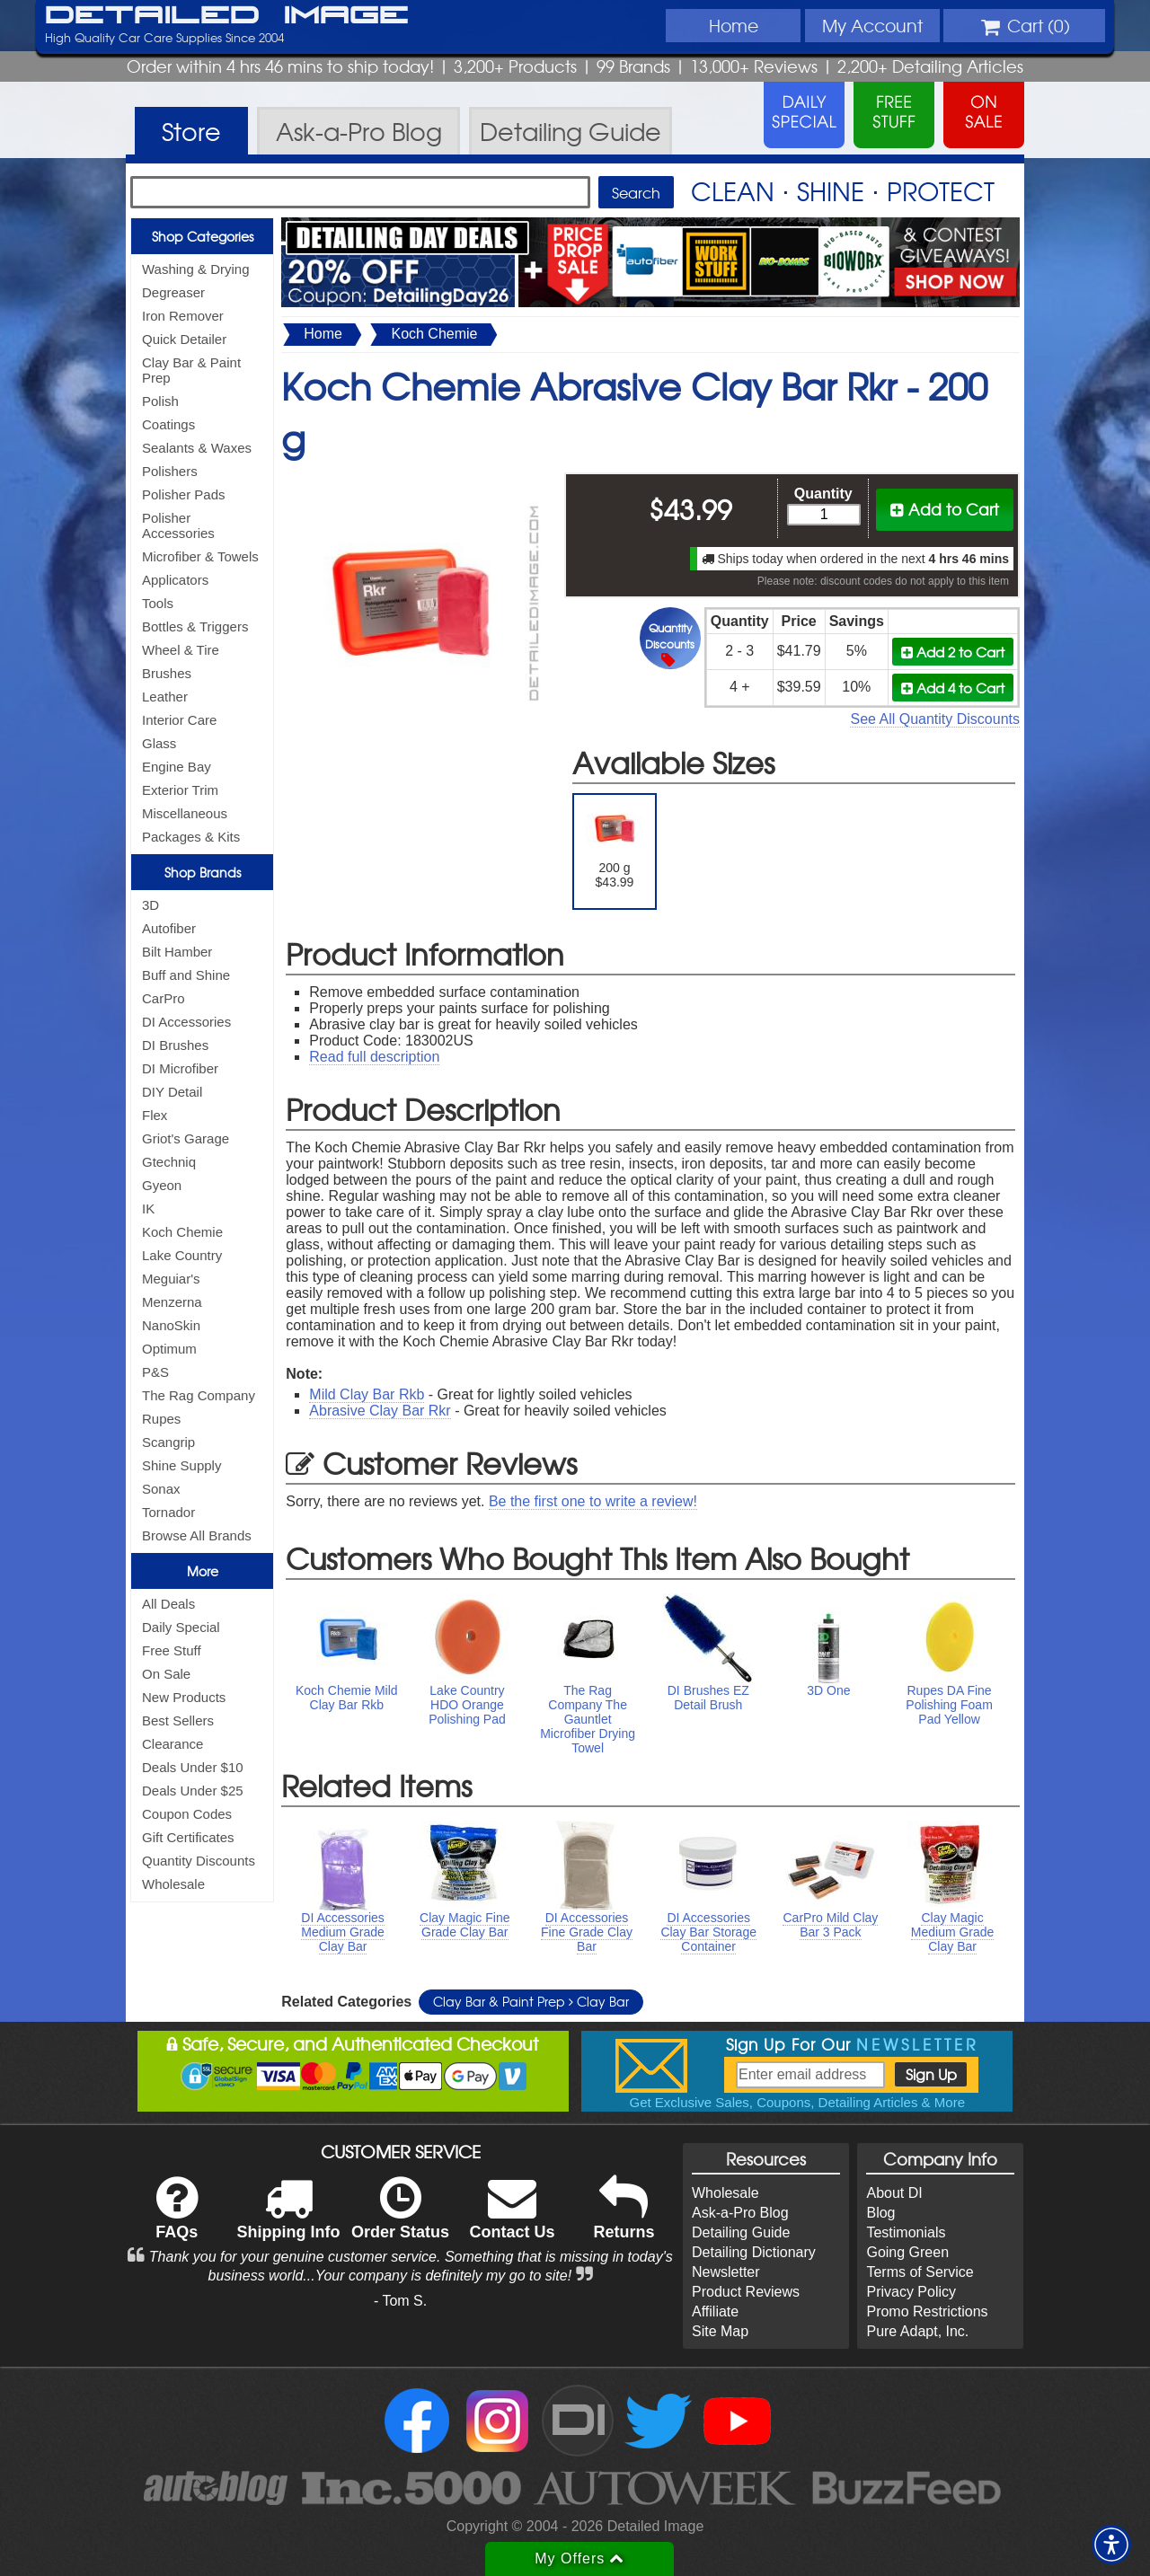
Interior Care (179, 720)
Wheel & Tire (180, 649)
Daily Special (181, 1627)
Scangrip (168, 1442)
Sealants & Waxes (197, 447)
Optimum (169, 1348)
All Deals (168, 1603)
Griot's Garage (185, 1138)
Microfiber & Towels (200, 556)
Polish (160, 401)
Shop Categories (202, 236)
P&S (155, 1372)
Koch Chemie (182, 1231)
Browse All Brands (197, 1535)
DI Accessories (186, 1021)
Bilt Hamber (177, 951)
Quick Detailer (184, 339)
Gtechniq (169, 1161)
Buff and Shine (186, 975)
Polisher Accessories (178, 525)
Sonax (161, 1488)
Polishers (170, 471)
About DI (894, 2193)
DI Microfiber (180, 1068)
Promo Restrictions (926, 2311)
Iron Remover (183, 315)
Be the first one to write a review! (593, 1501)
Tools (157, 603)
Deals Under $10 (192, 1767)
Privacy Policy (911, 2291)
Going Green (907, 2252)
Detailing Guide (741, 2232)
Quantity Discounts (198, 1860)
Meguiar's (171, 1278)
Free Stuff (171, 1650)
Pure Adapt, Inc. (917, 2331)
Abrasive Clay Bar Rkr (379, 1410)
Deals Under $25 (192, 1790)
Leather (165, 696)
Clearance (172, 1743)
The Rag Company (198, 1395)
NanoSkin (171, 1325)
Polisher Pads (184, 494)
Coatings (168, 424)
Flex (154, 1115)
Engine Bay (176, 766)
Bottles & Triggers (195, 626)
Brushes (166, 673)
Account (872, 25)
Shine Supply (181, 1465)
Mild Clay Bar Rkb (366, 1394)
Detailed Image (227, 16)
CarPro (163, 998)
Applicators (175, 579)
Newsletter (726, 2272)
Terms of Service (919, 2272)
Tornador (168, 1512)
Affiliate (715, 2311)
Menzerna (172, 1302)
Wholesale (173, 1884)
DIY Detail (172, 1091)
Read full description (374, 1056)
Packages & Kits (191, 836)
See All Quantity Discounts (935, 719)
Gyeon (161, 1185)
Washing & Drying (196, 269)
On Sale (166, 1673)
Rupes (161, 1418)
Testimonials (905, 2232)
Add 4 (952, 687)
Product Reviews (746, 2291)
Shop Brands (202, 872)
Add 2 (952, 651)
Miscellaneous (184, 813)
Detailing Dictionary (754, 2252)
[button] (1111, 2544)
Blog (880, 2212)
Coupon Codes (187, 1814)
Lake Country (182, 1255)
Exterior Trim (180, 790)
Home (733, 25)
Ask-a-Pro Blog (740, 2212)
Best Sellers (178, 1720)
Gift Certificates (188, 1837)
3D (150, 905)
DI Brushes (175, 1045)
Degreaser (173, 292)
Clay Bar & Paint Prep (191, 370)
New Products (184, 1697)
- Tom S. (400, 2300)
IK (148, 1208)
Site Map (720, 2331)
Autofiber (169, 928)
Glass (159, 743)
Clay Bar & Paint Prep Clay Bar (531, 2001)
